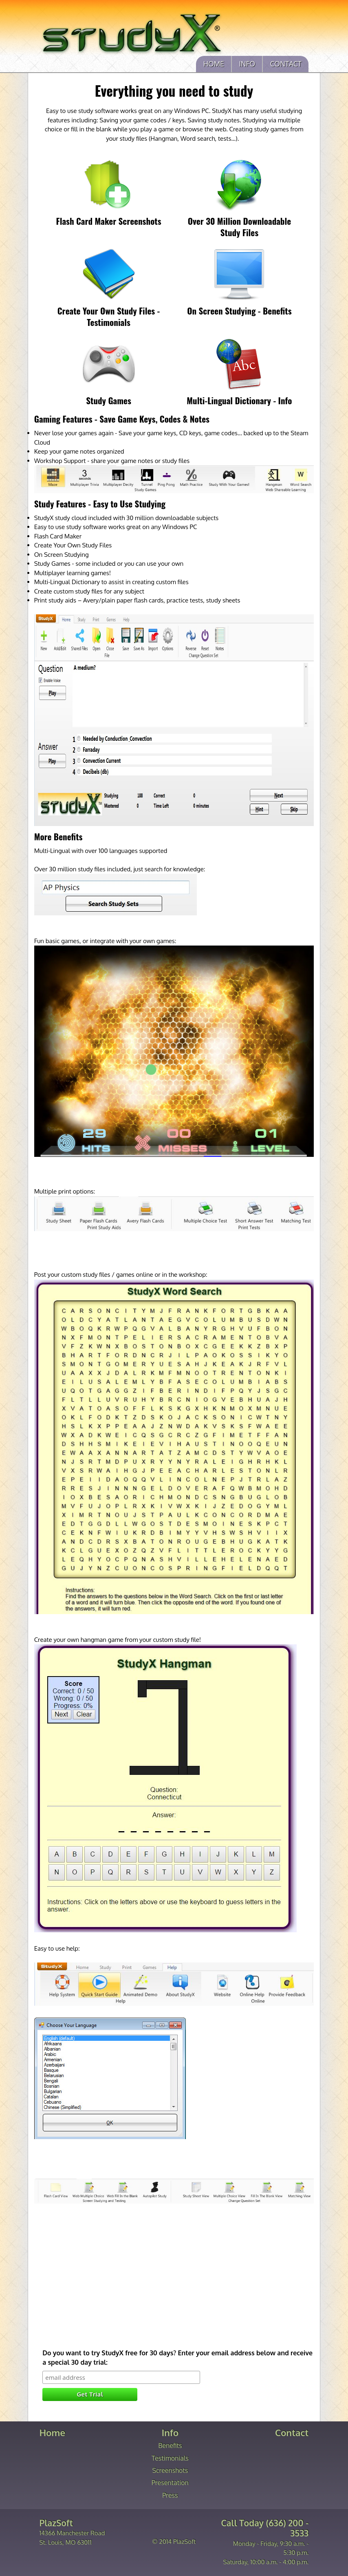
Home (213, 63)
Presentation (170, 2483)
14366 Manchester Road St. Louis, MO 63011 (72, 2533)
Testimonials (170, 2458)
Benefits (170, 2445)
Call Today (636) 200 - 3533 (264, 2528)
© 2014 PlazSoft (174, 2541)
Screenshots (170, 2470)
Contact (286, 63)
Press (170, 2495)
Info (247, 63)
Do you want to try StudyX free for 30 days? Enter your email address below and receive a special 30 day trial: (177, 2357)
